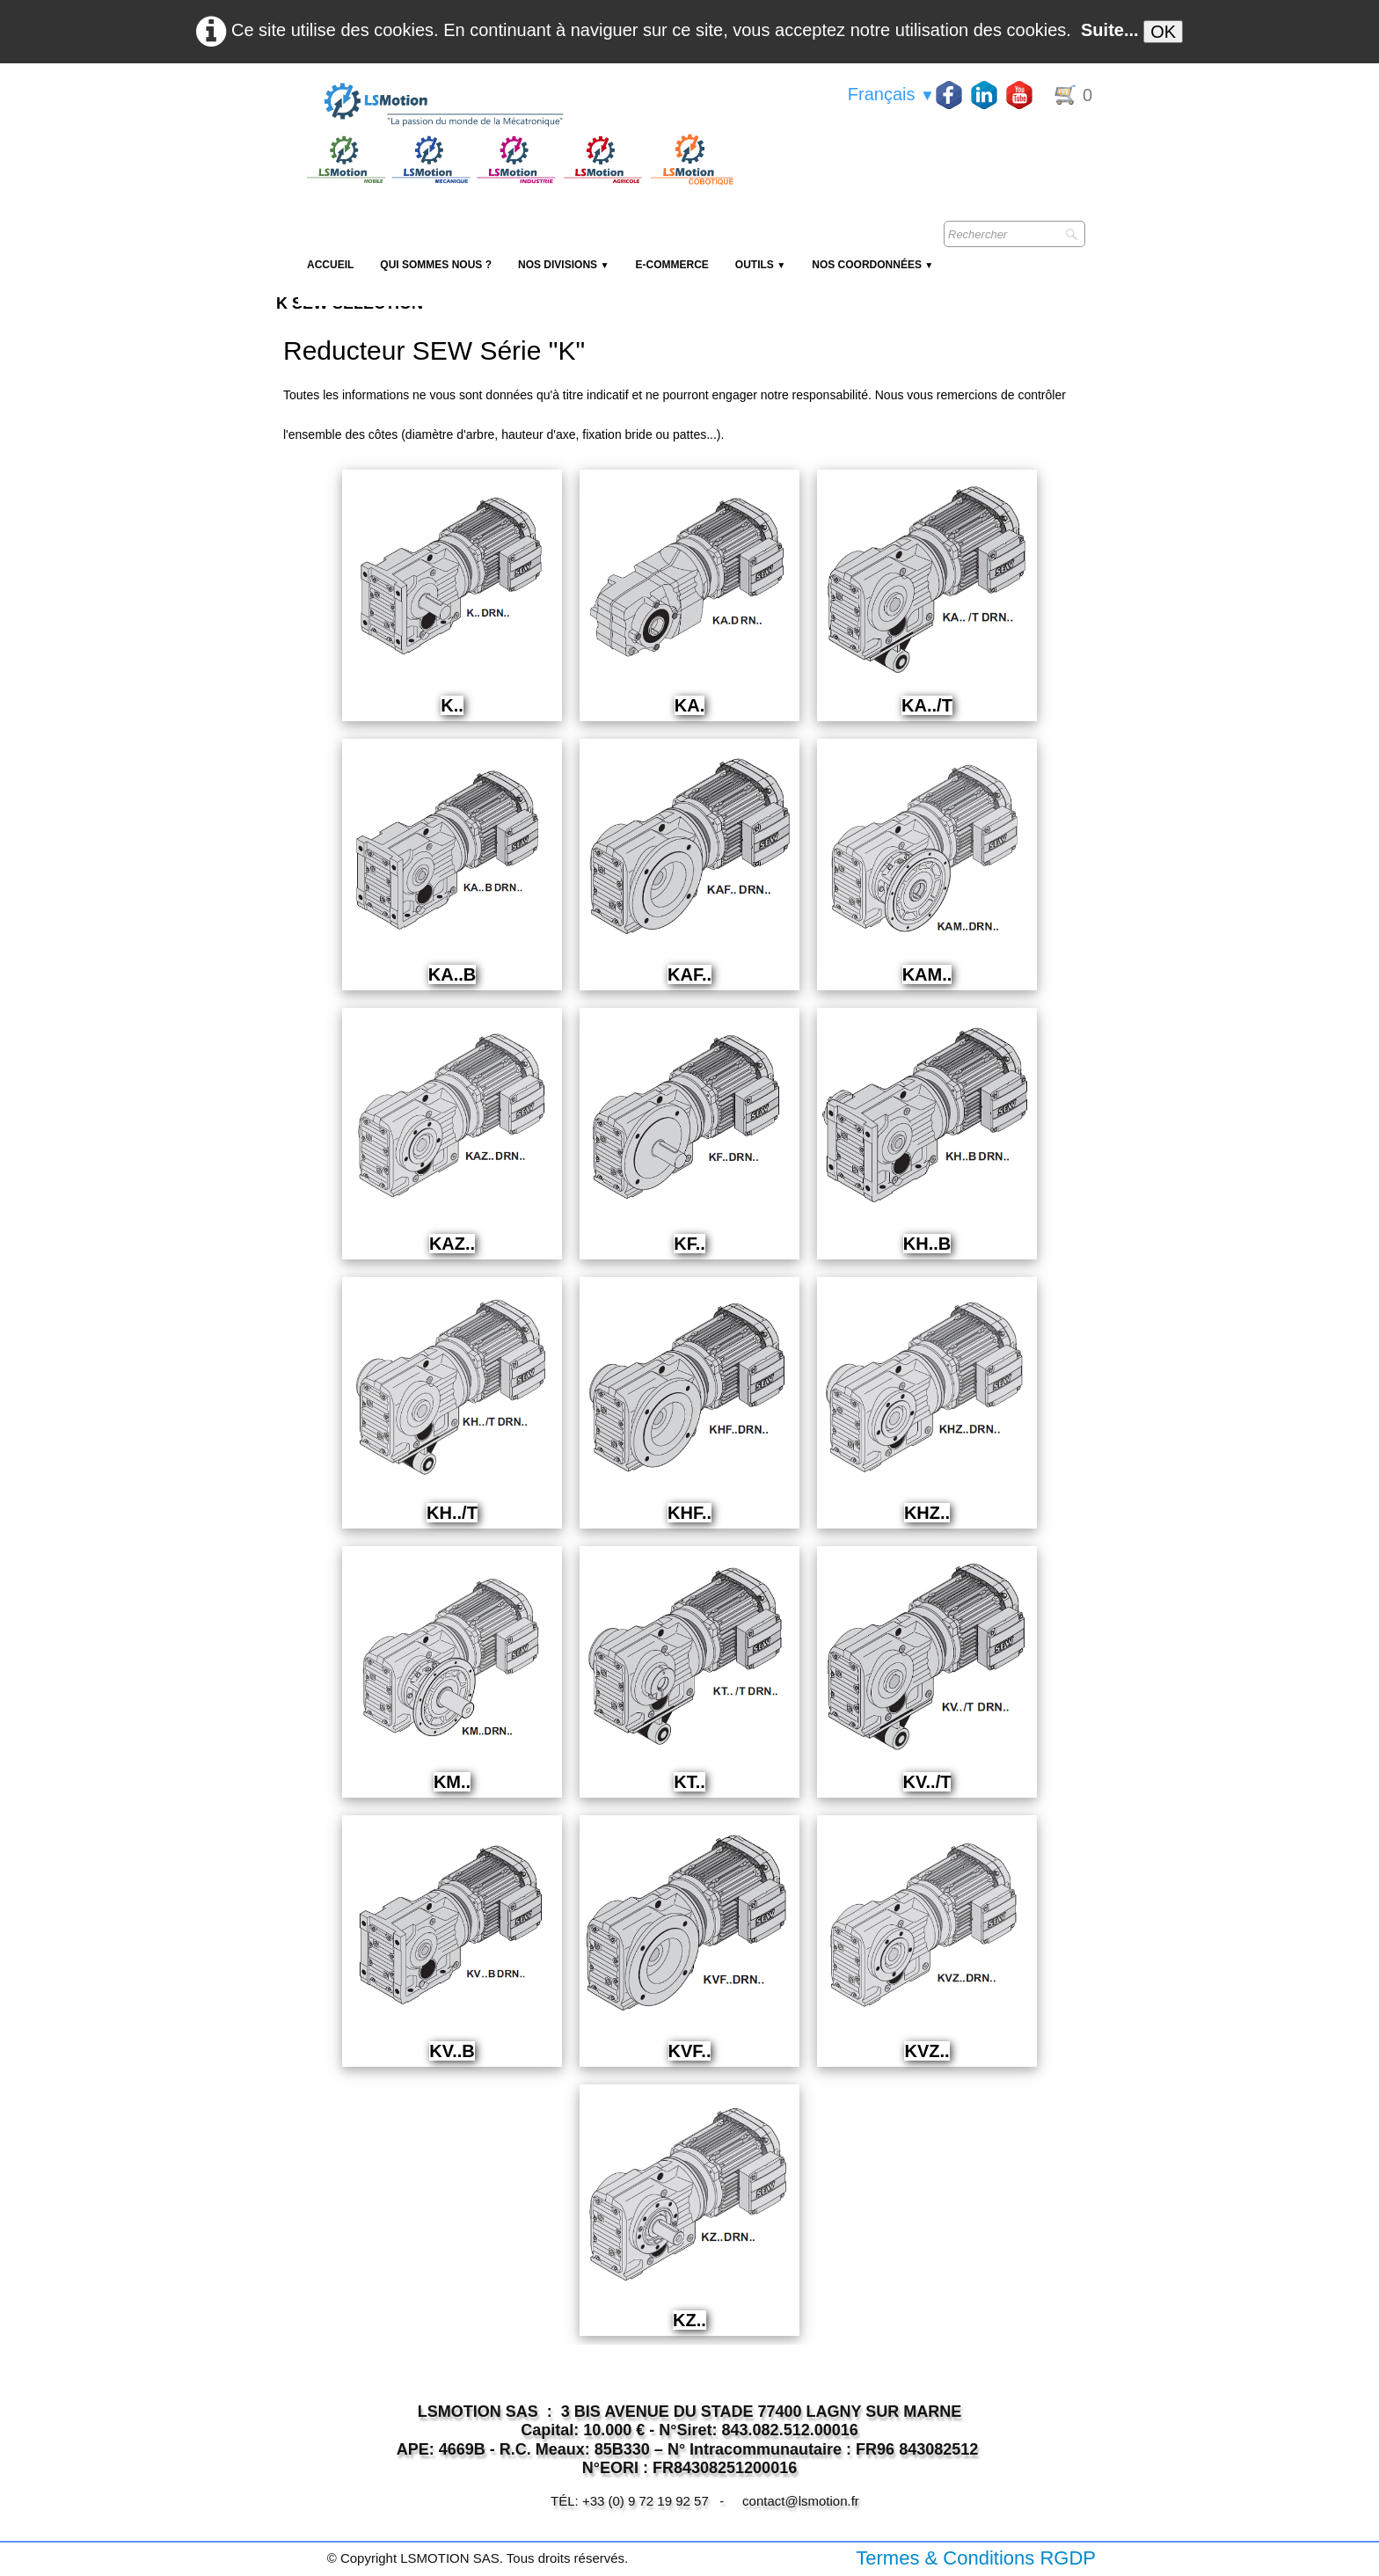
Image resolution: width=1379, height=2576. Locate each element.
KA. (689, 705)
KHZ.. (927, 1512)
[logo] (518, 105)
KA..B (452, 974)
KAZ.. (452, 1243)
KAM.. (927, 974)
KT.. (689, 1782)
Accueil (330, 265)
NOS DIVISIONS (563, 265)
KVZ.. (926, 2051)
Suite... (1110, 30)
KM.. (452, 1782)
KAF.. (689, 974)
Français (891, 94)
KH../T (452, 1512)
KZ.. (689, 2320)
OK (1163, 31)
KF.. (689, 1243)
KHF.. (689, 1512)
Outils (760, 265)
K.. (452, 705)
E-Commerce (671, 265)
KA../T (926, 705)
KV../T (927, 1782)
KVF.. (689, 2051)
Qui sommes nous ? (436, 265)
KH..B (927, 1243)
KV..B (452, 2051)
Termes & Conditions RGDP (976, 2558)
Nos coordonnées (872, 265)
